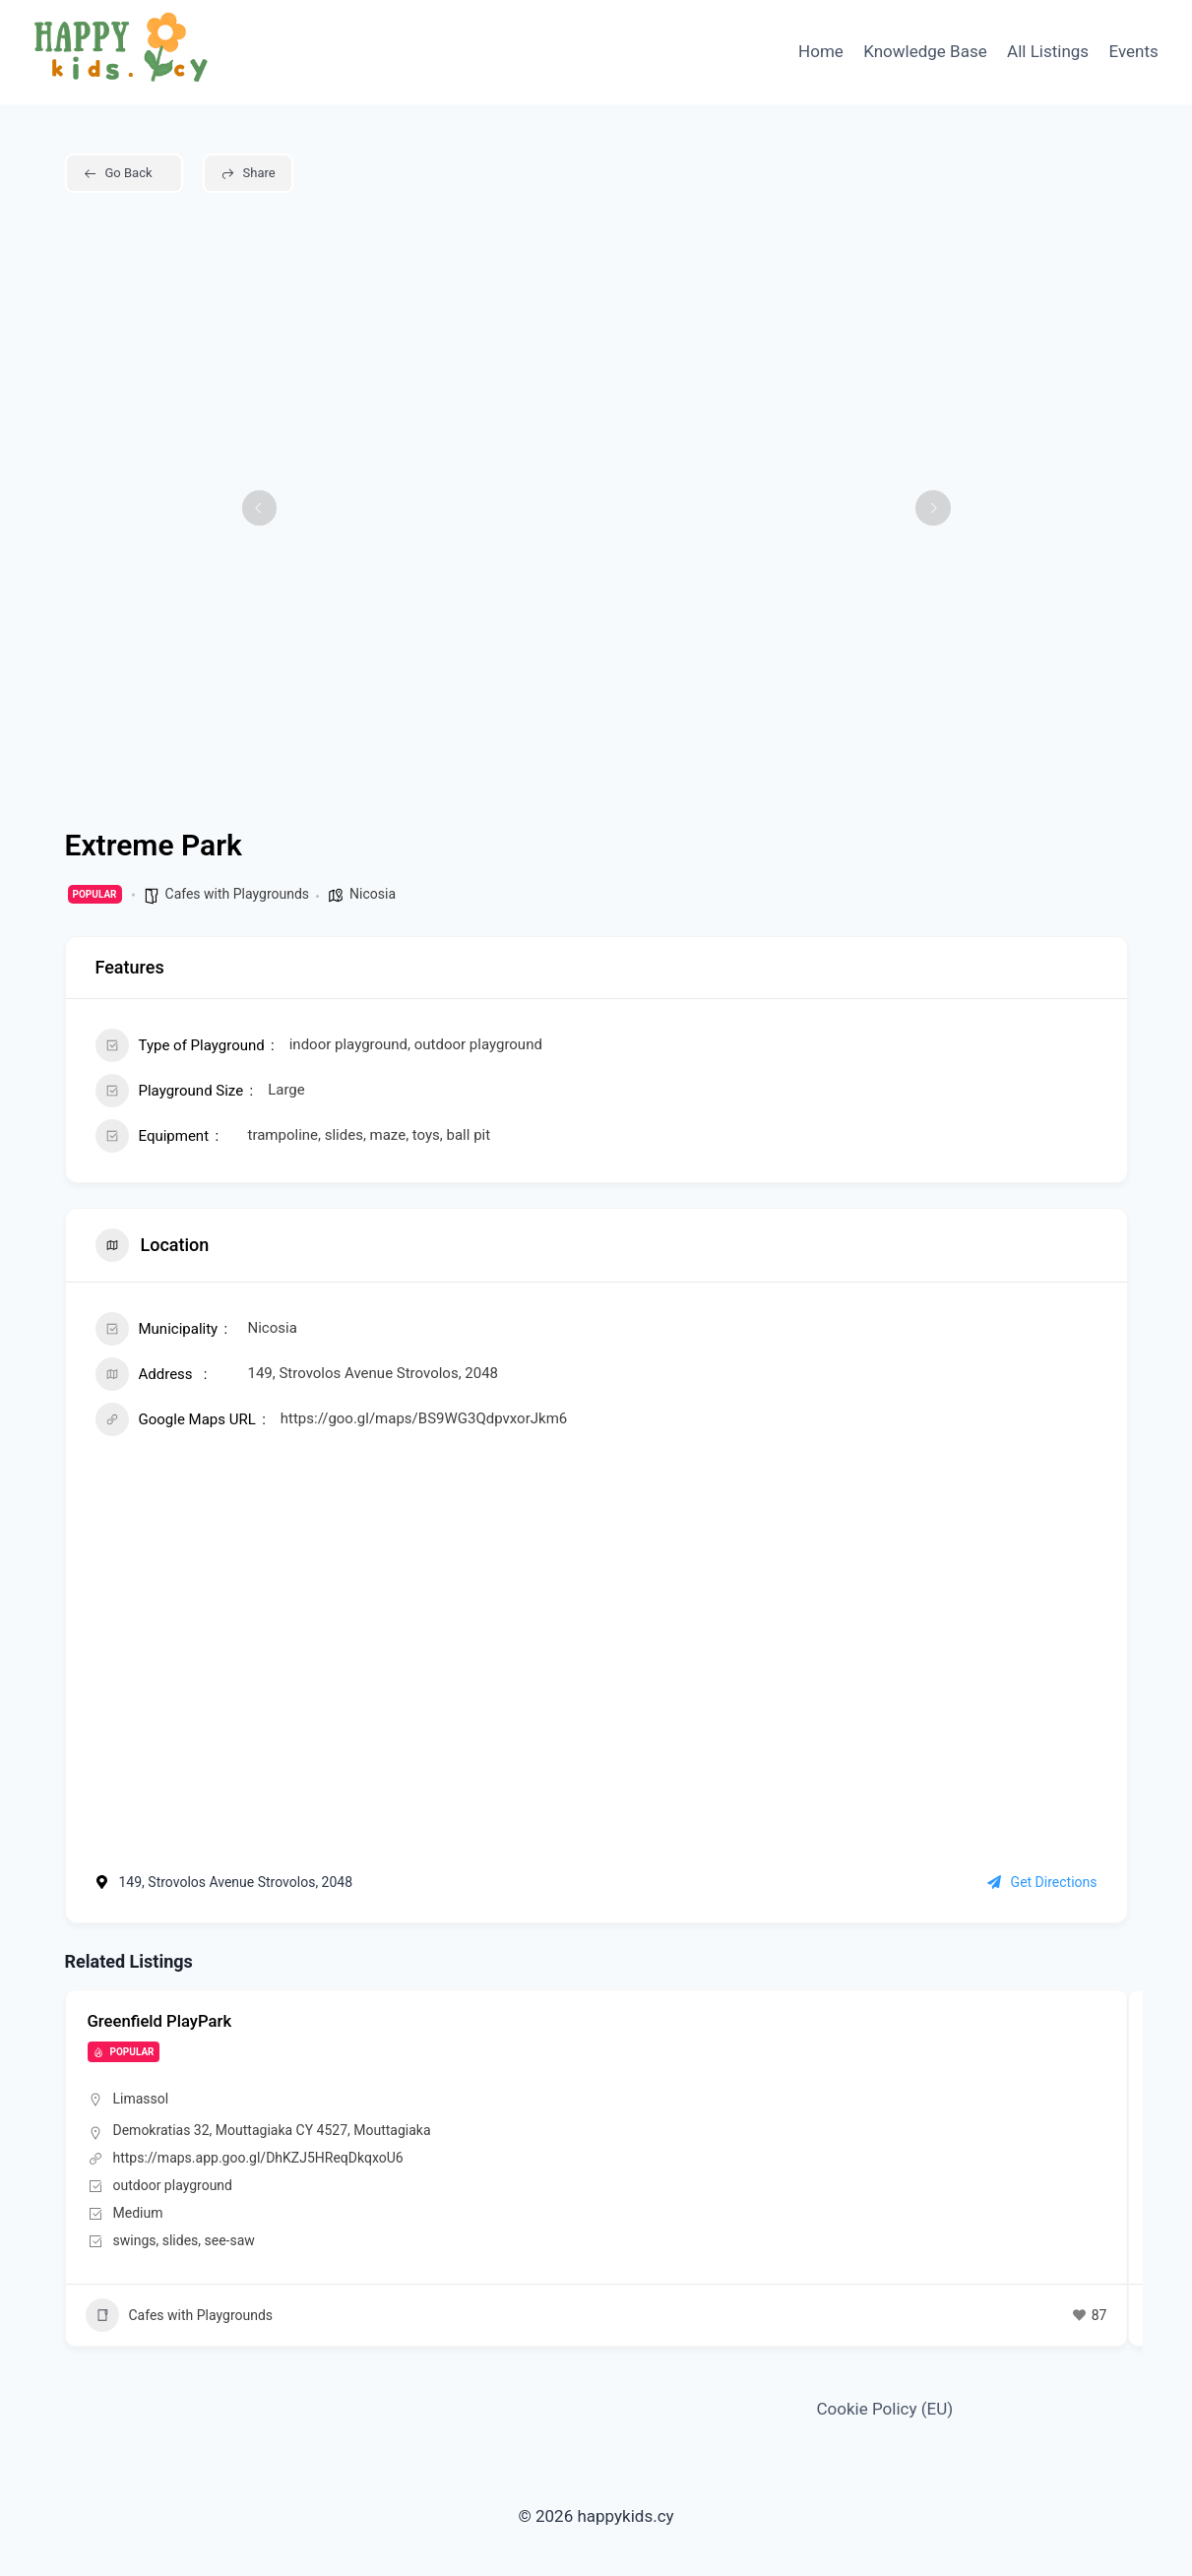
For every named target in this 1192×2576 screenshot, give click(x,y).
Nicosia (372, 894)
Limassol (141, 2098)
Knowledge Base (924, 51)
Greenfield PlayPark (165, 2020)
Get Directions (1042, 1882)
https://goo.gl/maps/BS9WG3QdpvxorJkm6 (424, 1418)
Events (1134, 51)
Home (821, 51)
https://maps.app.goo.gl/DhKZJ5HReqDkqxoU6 (258, 2157)
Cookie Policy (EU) (885, 2409)
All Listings (1048, 51)
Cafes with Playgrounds (237, 894)
